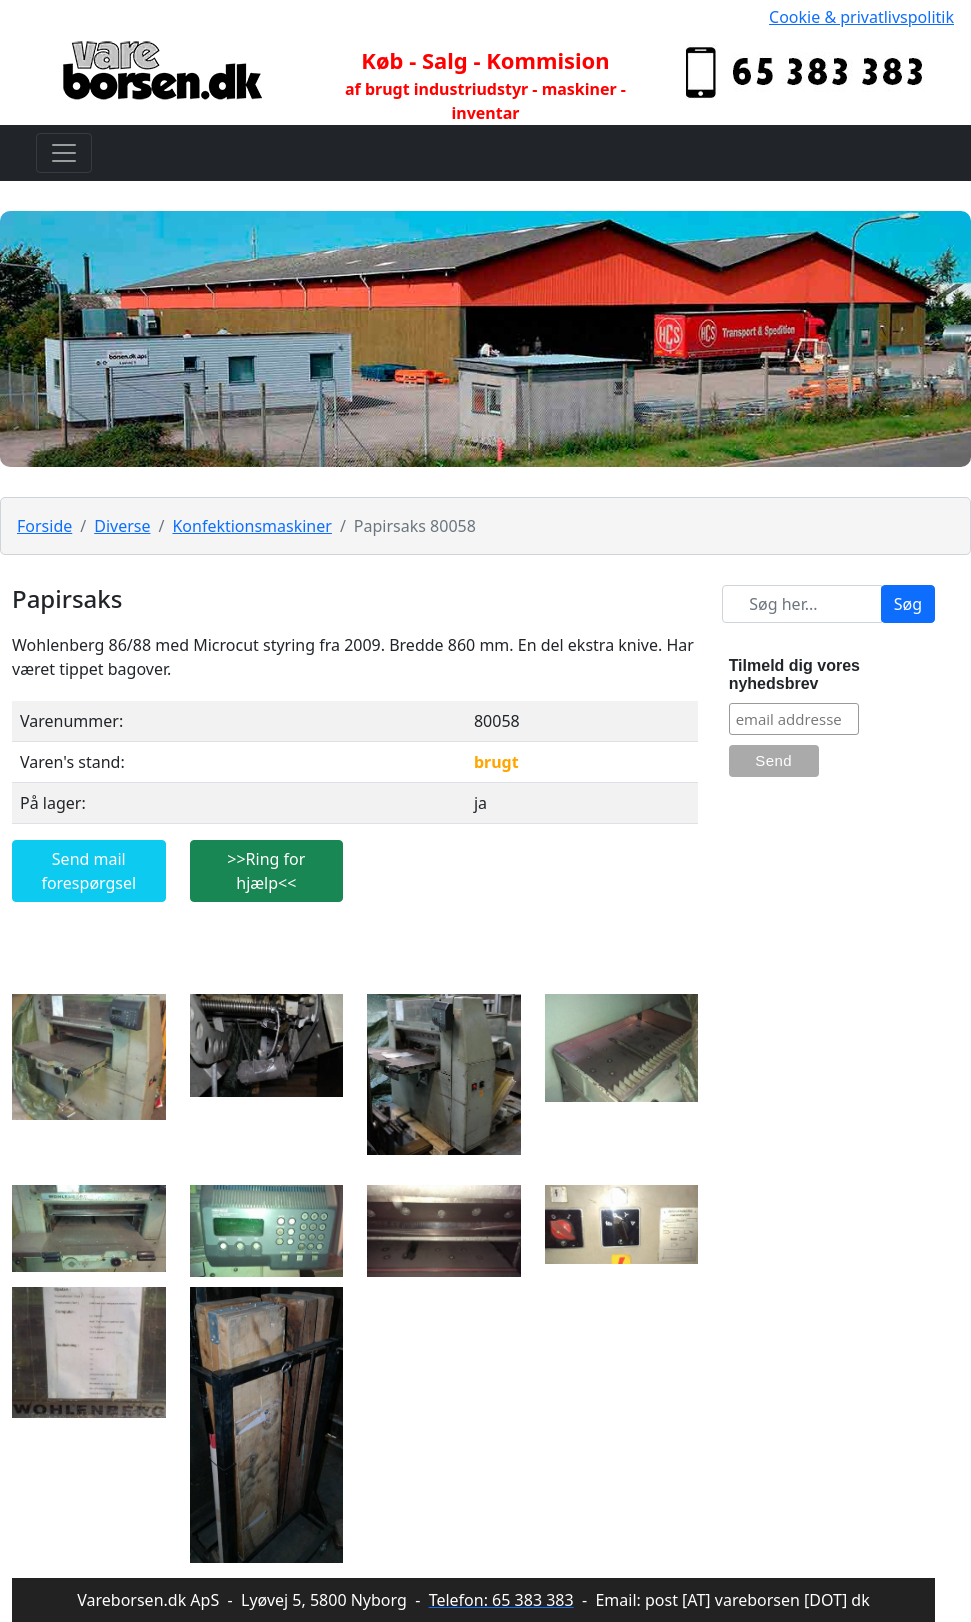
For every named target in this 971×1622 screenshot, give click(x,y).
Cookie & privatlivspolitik (861, 17)
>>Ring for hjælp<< (266, 871)
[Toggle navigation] (64, 153)
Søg (908, 604)
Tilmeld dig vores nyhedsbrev (794, 674)
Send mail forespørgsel (88, 871)
